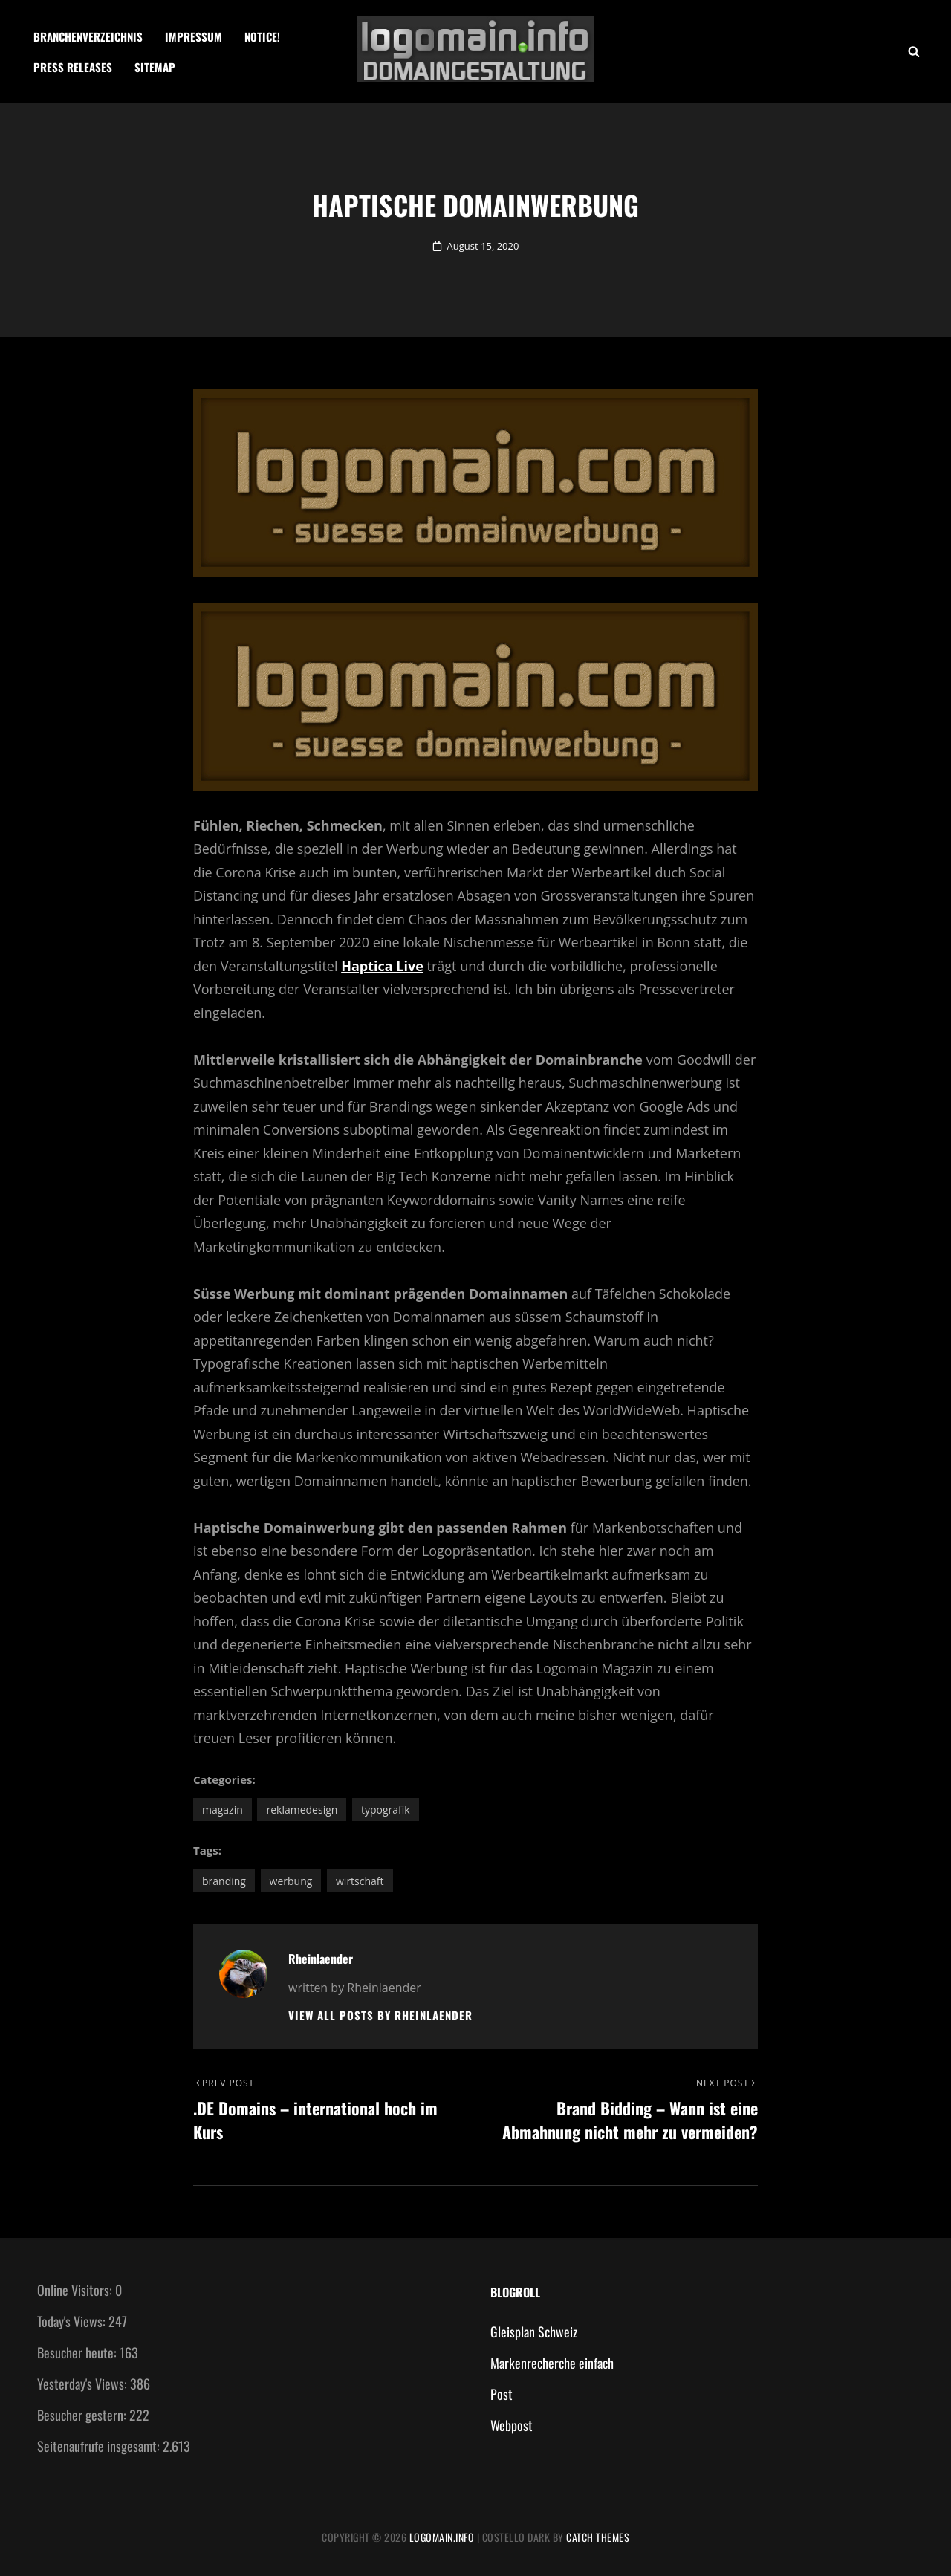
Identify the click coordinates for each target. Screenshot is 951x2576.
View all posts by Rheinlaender (380, 2015)
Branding (224, 1881)
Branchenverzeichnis (88, 36)
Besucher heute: (78, 2352)
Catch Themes (597, 2537)
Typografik (385, 1810)
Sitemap (154, 67)
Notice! (262, 36)
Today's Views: (72, 2321)
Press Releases (72, 67)
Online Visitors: (76, 2290)
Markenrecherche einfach (552, 2362)
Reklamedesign (301, 1810)
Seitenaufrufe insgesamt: (100, 2446)
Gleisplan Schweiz (533, 2331)
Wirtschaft (360, 1881)
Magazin (222, 1810)
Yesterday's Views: (83, 2383)
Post (501, 2394)
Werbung (291, 1881)
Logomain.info (442, 2537)
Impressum (193, 36)
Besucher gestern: (83, 2414)
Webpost (511, 2425)
